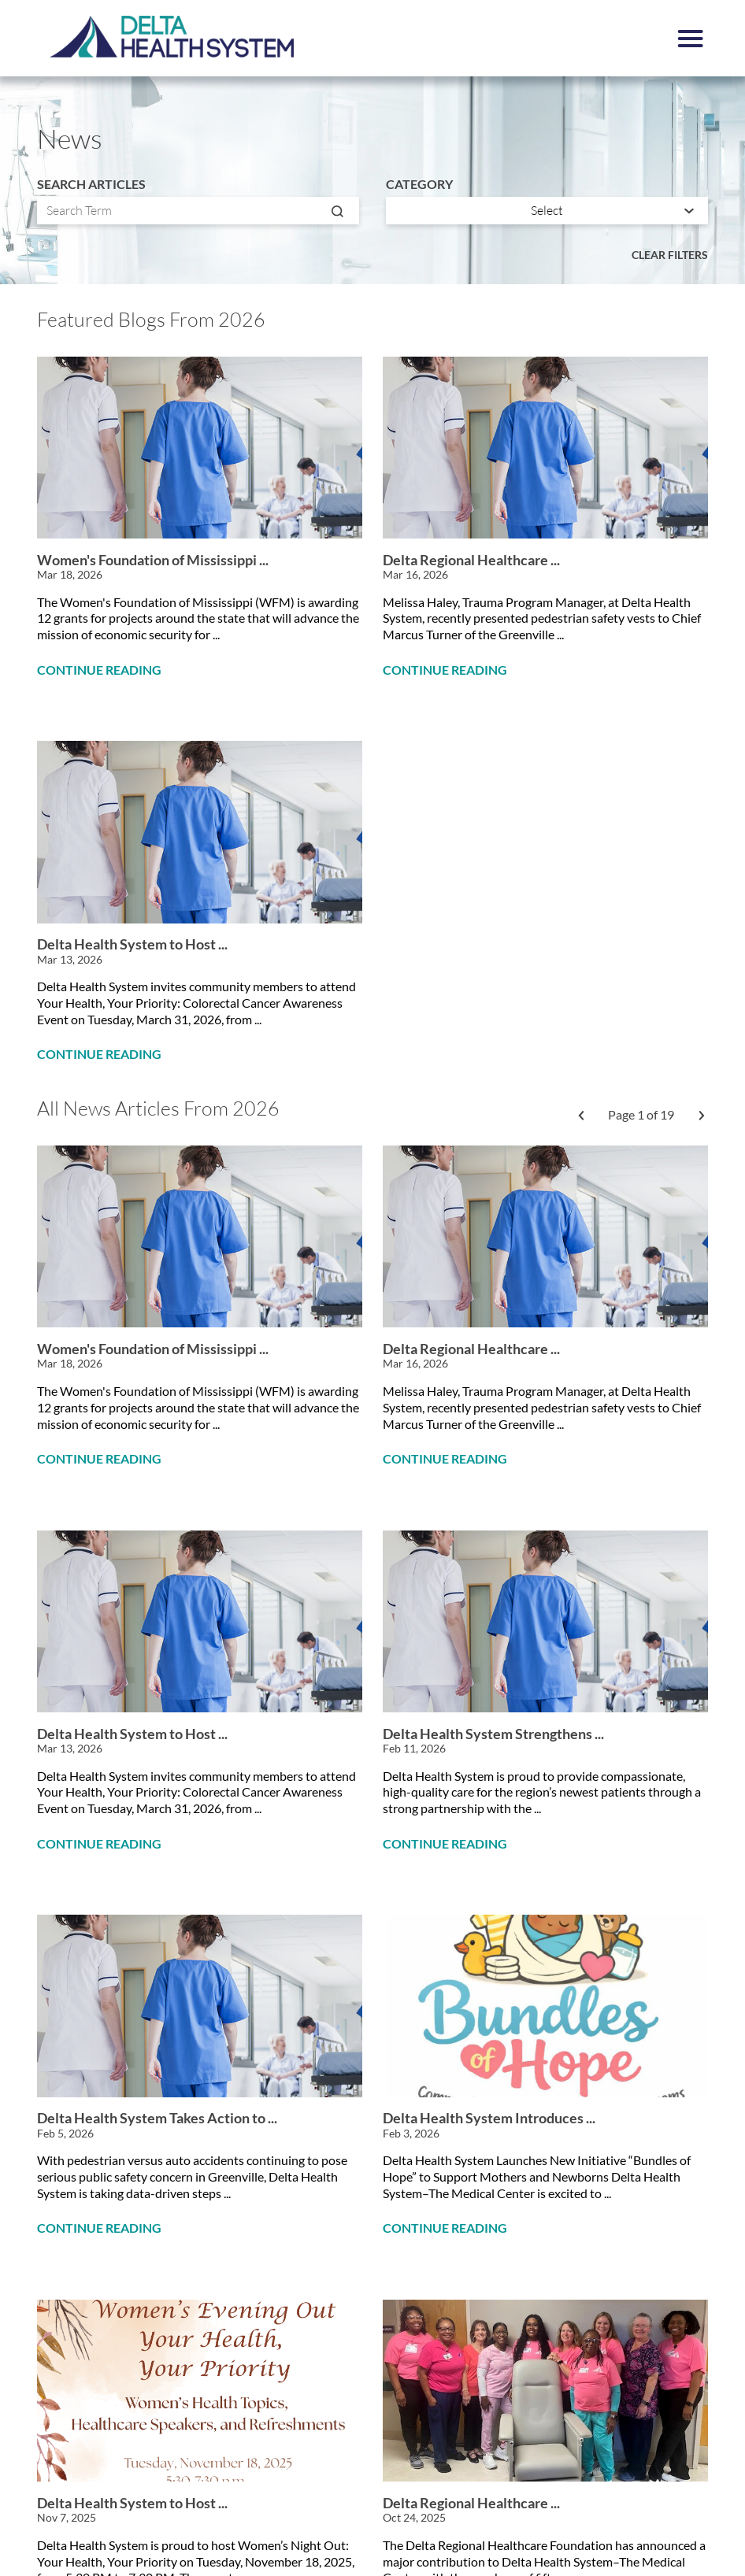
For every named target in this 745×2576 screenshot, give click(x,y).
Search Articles (91, 184)
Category (419, 184)
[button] (690, 38)
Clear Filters (670, 254)
